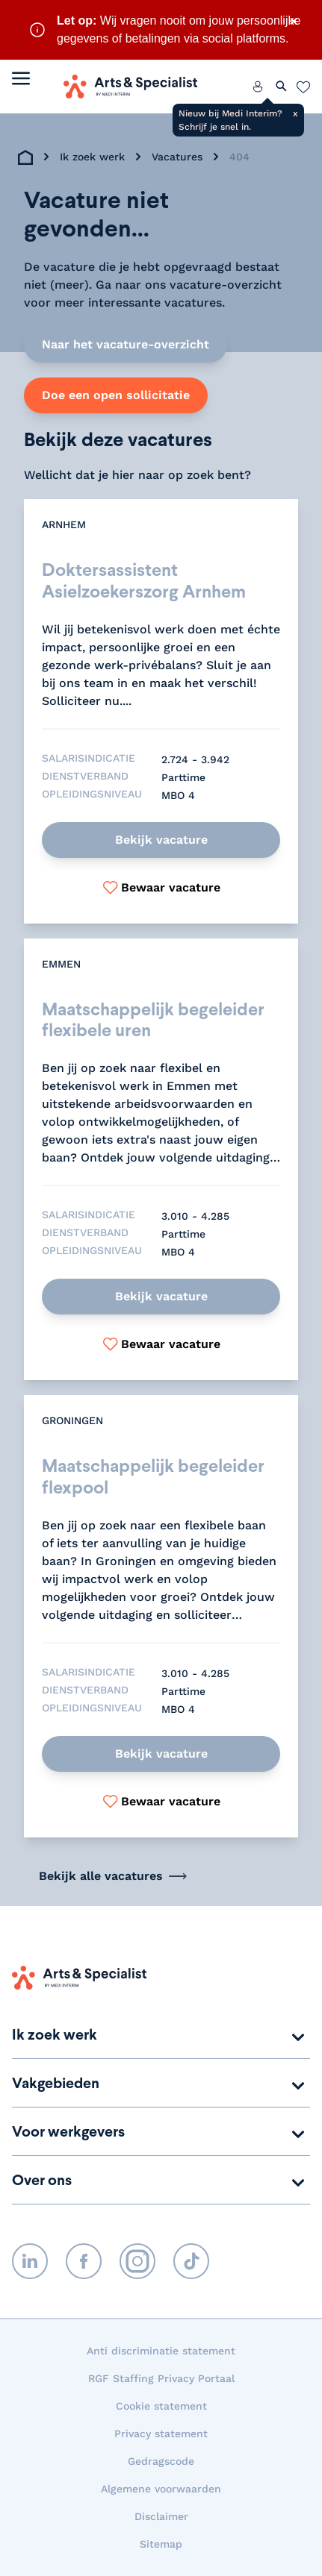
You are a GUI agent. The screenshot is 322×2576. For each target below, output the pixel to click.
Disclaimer (161, 2516)
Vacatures (177, 157)
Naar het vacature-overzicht (125, 344)
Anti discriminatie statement (161, 2351)
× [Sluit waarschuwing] (293, 21)
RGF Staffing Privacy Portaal (161, 2378)
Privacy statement (161, 2433)
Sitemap (161, 2544)
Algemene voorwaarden (161, 2489)
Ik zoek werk (92, 157)
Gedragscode (161, 2461)
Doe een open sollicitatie (116, 395)
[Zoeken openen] (282, 86)
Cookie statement (161, 2406)
